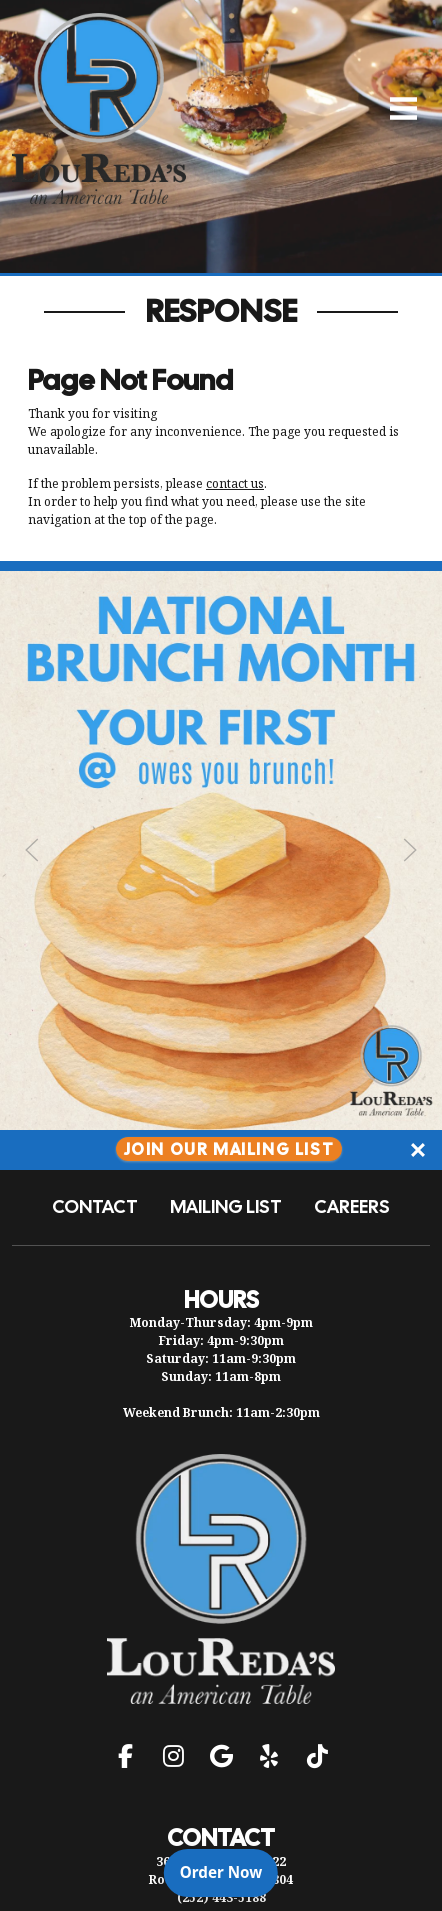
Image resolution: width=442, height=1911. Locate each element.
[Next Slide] (410, 850)
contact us (235, 483)
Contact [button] (95, 1207)
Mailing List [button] (226, 1207)
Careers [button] (352, 1207)
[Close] (418, 1150)
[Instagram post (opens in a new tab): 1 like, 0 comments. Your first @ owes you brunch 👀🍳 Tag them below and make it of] (221, 1124)
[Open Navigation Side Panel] (395, 108)
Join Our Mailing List (229, 1149)
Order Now (229, 1871)
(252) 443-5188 (221, 1897)
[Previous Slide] (32, 850)
